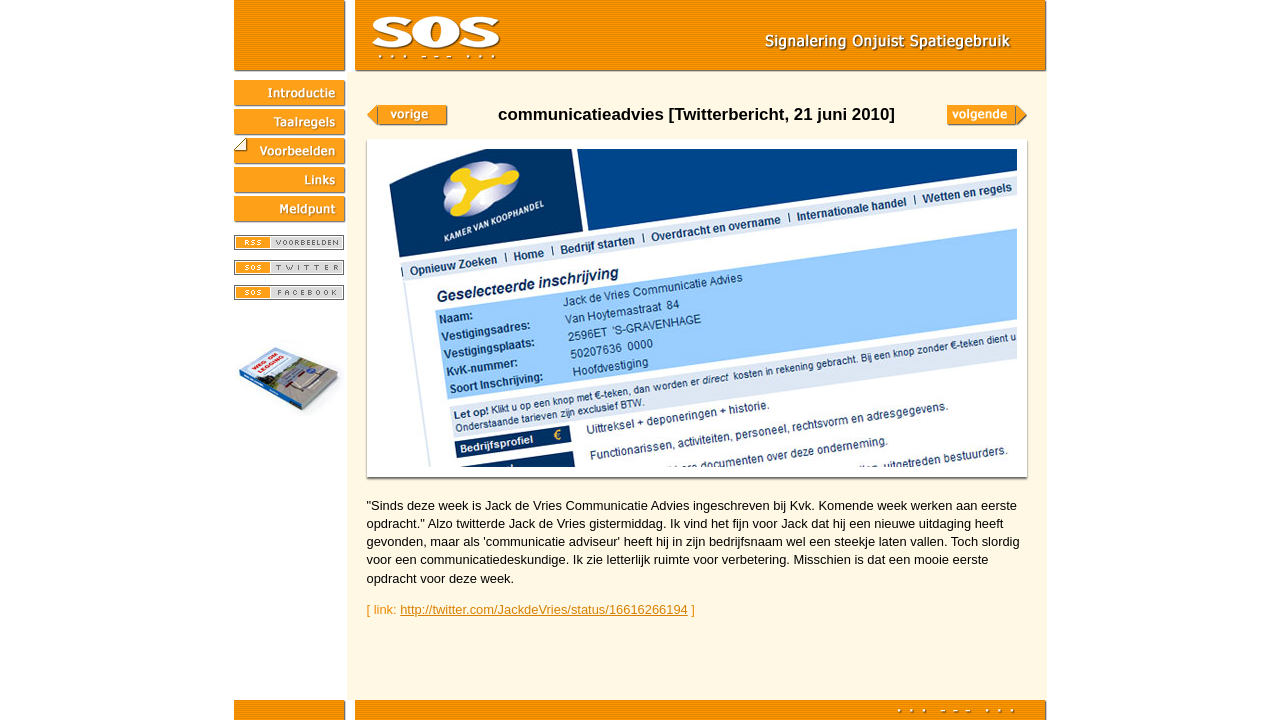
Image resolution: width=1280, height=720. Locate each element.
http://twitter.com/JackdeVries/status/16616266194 (544, 609)
